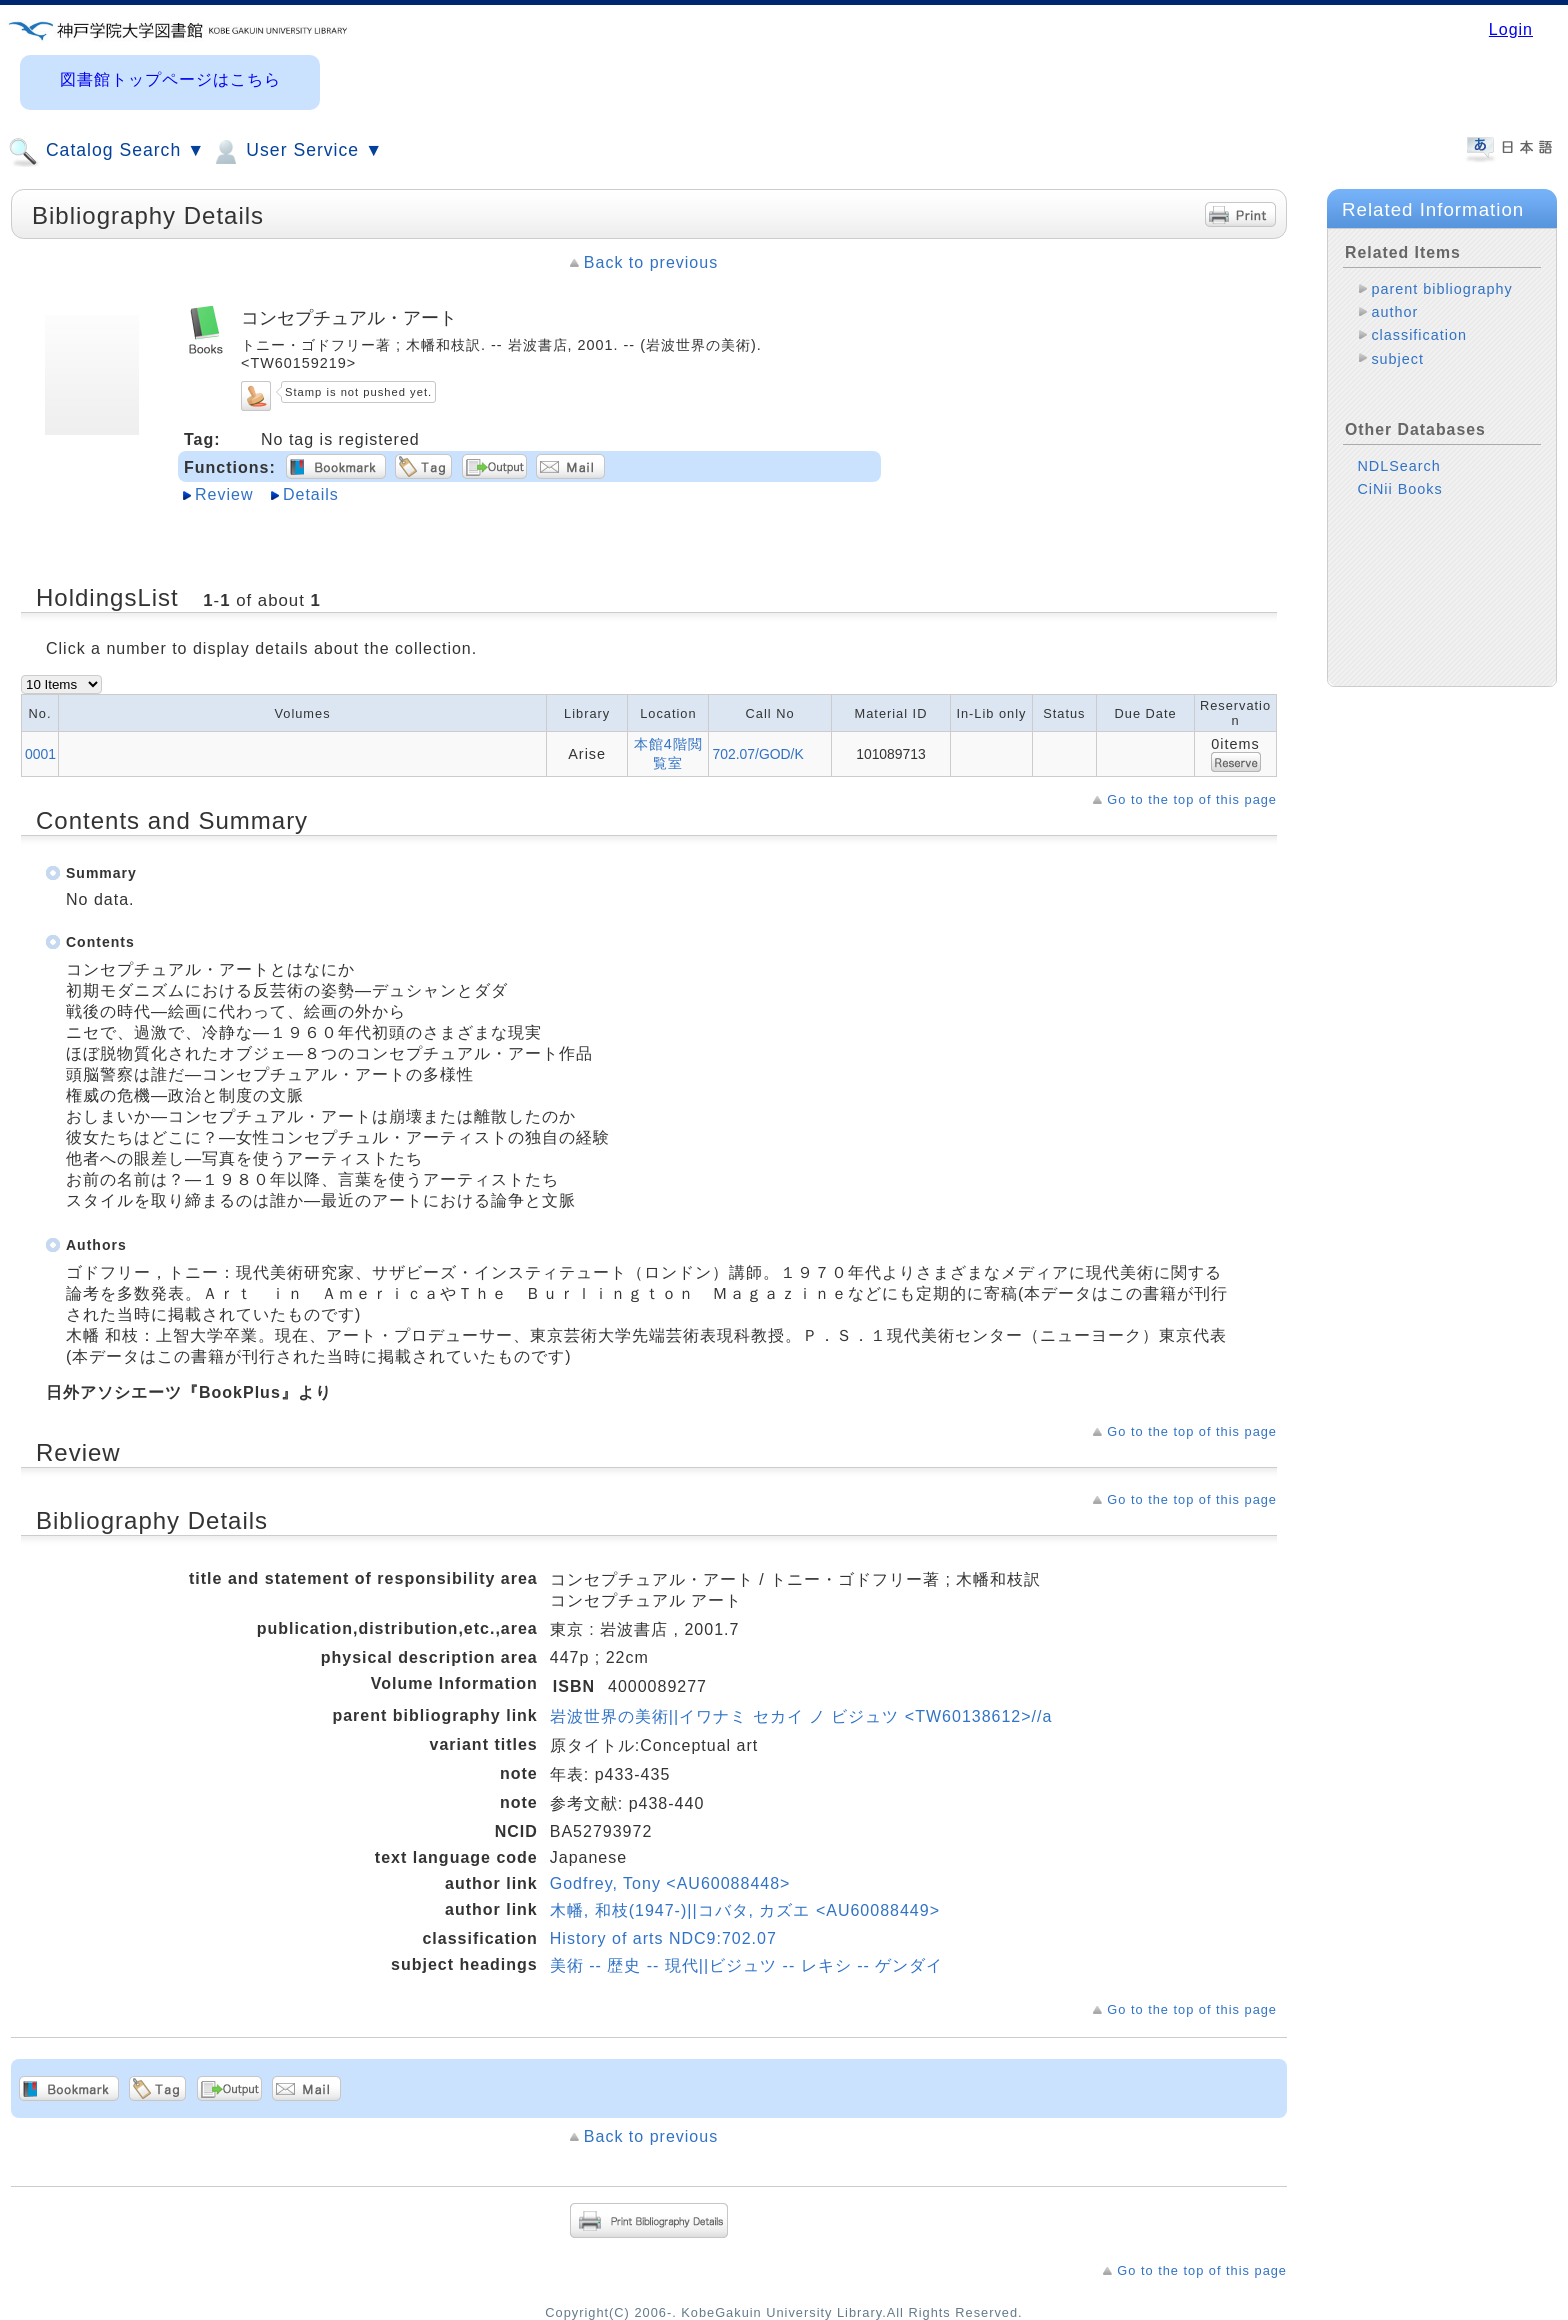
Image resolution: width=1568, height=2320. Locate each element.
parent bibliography (1441, 289)
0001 (40, 754)
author (1394, 312)
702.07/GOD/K (757, 754)
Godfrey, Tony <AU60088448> (670, 1883)
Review (224, 494)
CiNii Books (1399, 489)
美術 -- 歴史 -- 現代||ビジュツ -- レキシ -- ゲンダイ (747, 1965)
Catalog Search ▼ (106, 152)
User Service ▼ (296, 152)
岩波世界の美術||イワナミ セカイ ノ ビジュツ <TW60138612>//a (801, 1716)
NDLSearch (1398, 466)
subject (1397, 359)
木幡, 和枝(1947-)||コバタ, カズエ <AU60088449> (745, 1910)
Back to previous (651, 262)
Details (311, 494)
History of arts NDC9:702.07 (663, 1938)
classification (1419, 335)
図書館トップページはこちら (170, 79)
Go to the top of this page (1192, 799)
